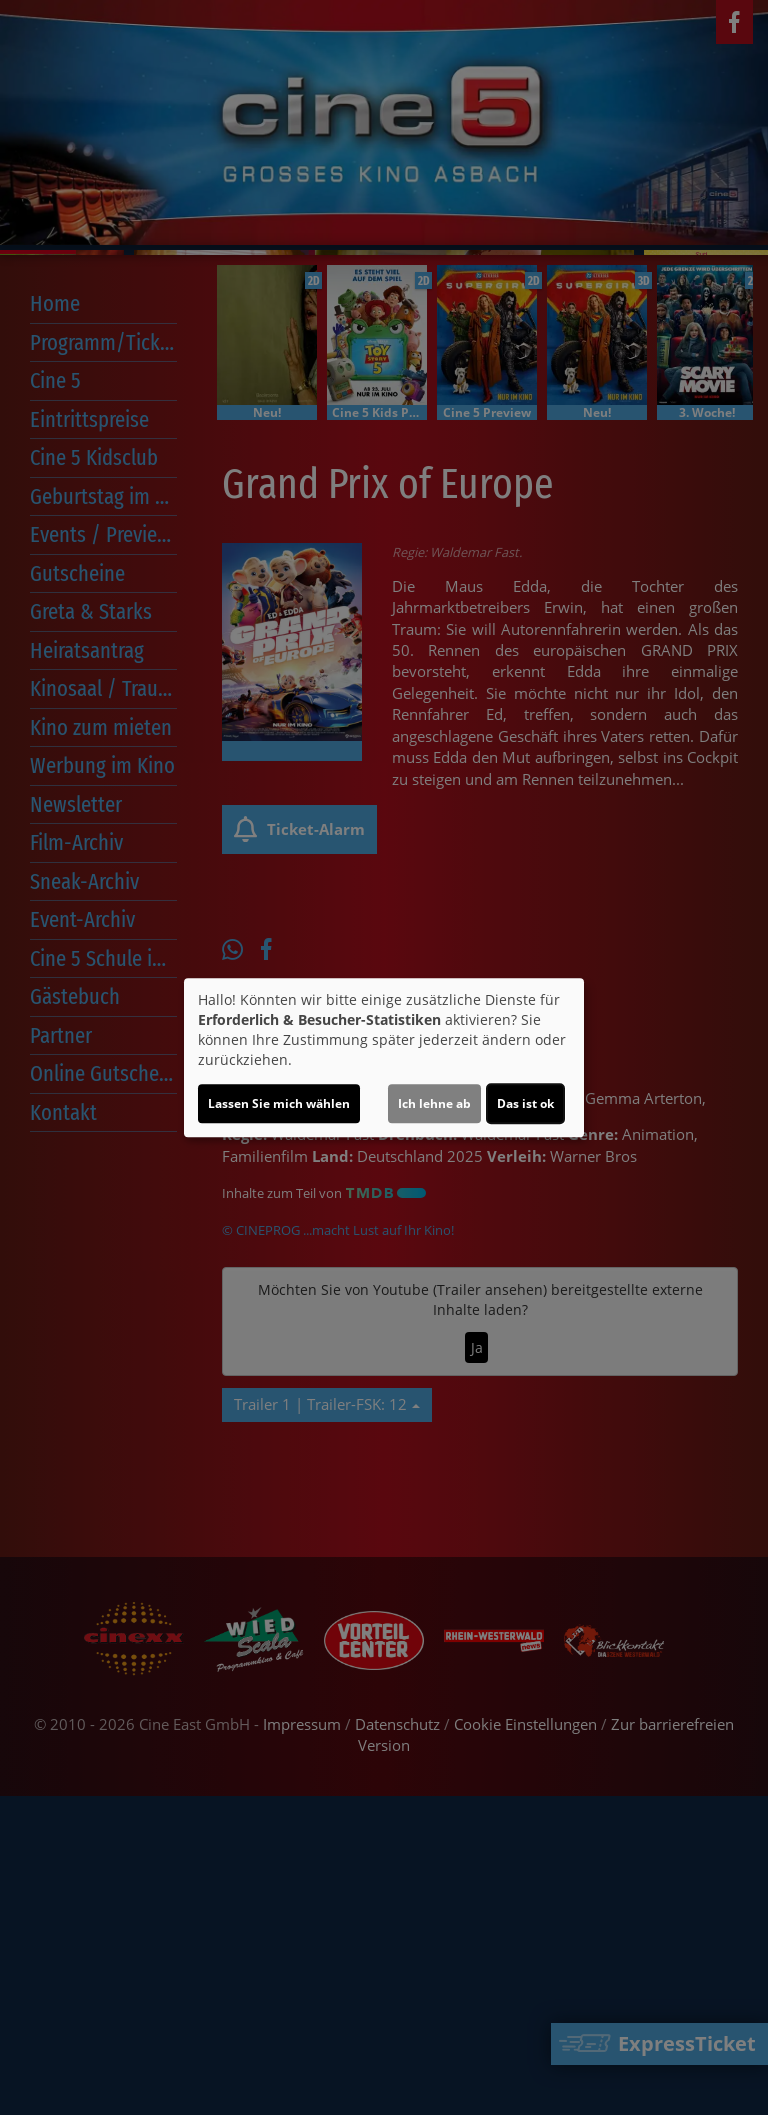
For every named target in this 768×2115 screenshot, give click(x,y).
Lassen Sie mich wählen (279, 1103)
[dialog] (384, 1058)
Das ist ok (525, 1103)
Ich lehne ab (434, 1103)
